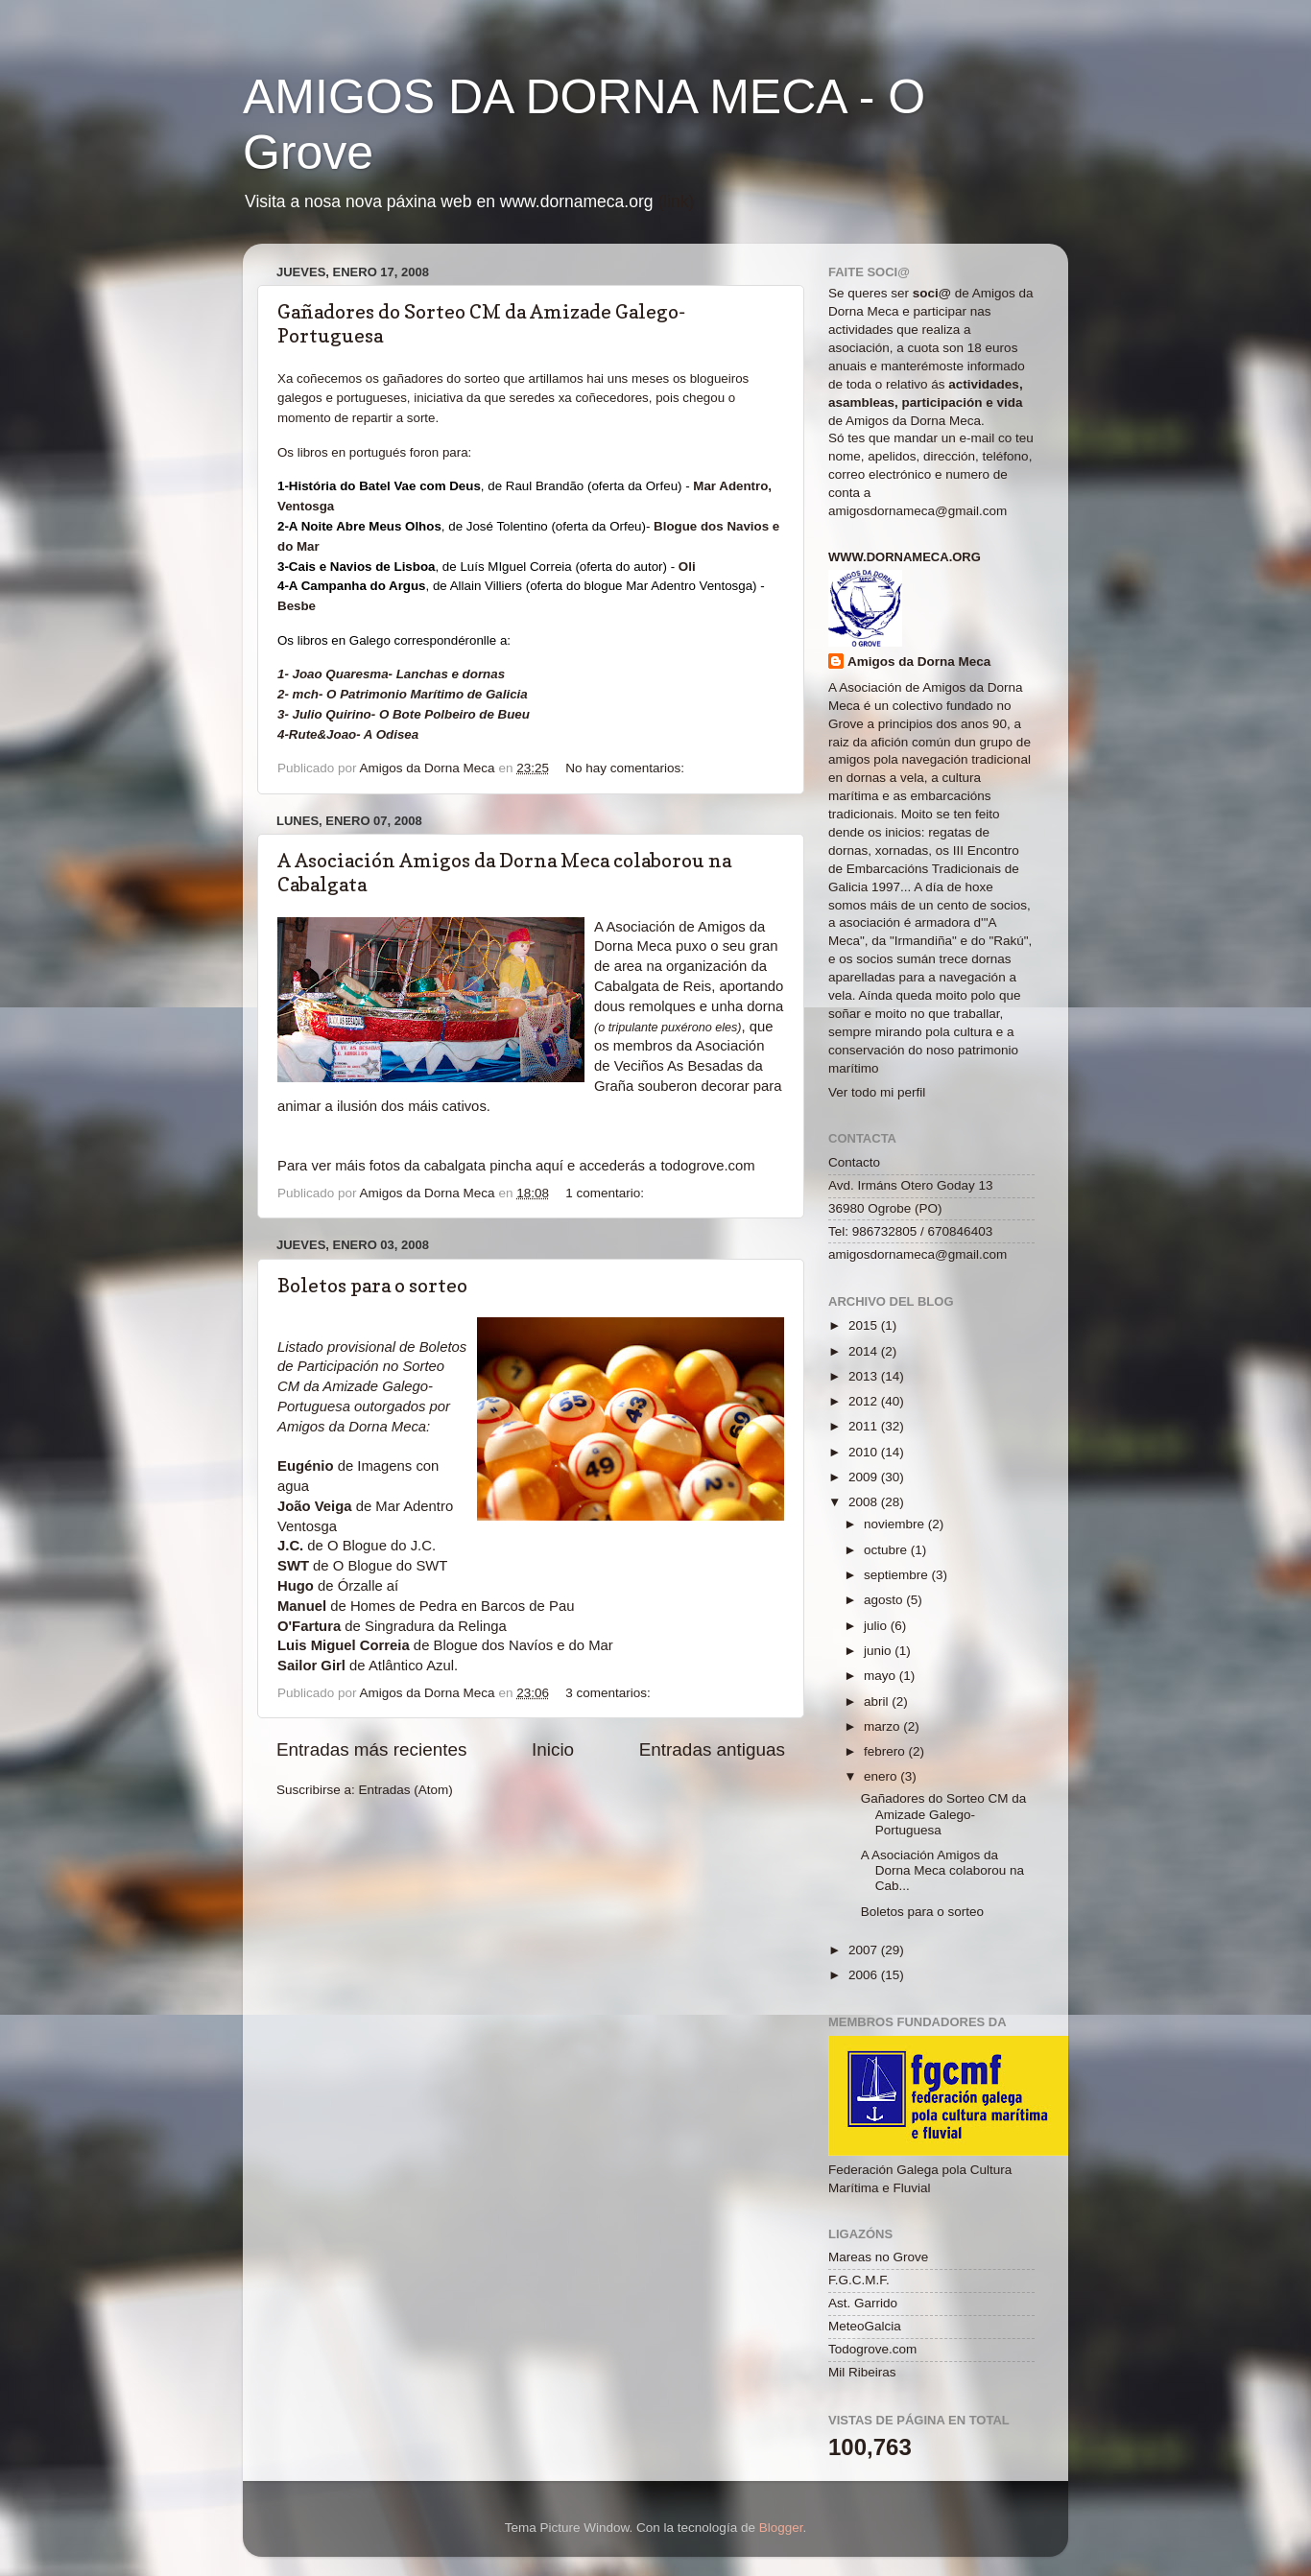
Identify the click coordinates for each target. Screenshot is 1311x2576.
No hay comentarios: (626, 768)
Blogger (781, 2527)
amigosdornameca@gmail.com (917, 511)
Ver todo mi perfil (876, 1092)
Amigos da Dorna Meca (918, 661)
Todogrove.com (872, 2349)
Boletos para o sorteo (372, 1285)
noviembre (896, 1524)
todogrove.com (707, 1165)
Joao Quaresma (341, 674)
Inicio (553, 1749)
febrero (886, 1751)
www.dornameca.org (904, 557)
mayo (881, 1675)
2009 (864, 1477)
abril (878, 1701)
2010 (864, 1452)
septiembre (898, 1575)
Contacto (854, 1162)
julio (877, 1626)
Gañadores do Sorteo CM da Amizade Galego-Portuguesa (944, 1813)
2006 (864, 1975)
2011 (864, 1426)
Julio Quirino (332, 714)
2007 (864, 1950)
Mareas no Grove (878, 2257)
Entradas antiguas (712, 1749)
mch (306, 694)
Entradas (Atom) (406, 1790)
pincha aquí (526, 1165)
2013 (864, 1376)
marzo (883, 1726)
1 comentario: (606, 1193)
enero (882, 1776)
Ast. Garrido (862, 2303)
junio (879, 1650)
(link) (675, 201)
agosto (885, 1600)
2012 (864, 1401)
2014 (864, 1351)
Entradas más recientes (371, 1749)
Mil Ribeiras (862, 2372)
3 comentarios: (609, 1693)
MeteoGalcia (864, 2326)
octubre (887, 1550)
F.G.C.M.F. (859, 2280)
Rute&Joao (322, 734)
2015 (864, 1325)
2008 (864, 1502)
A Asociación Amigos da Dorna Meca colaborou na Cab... (942, 1870)
